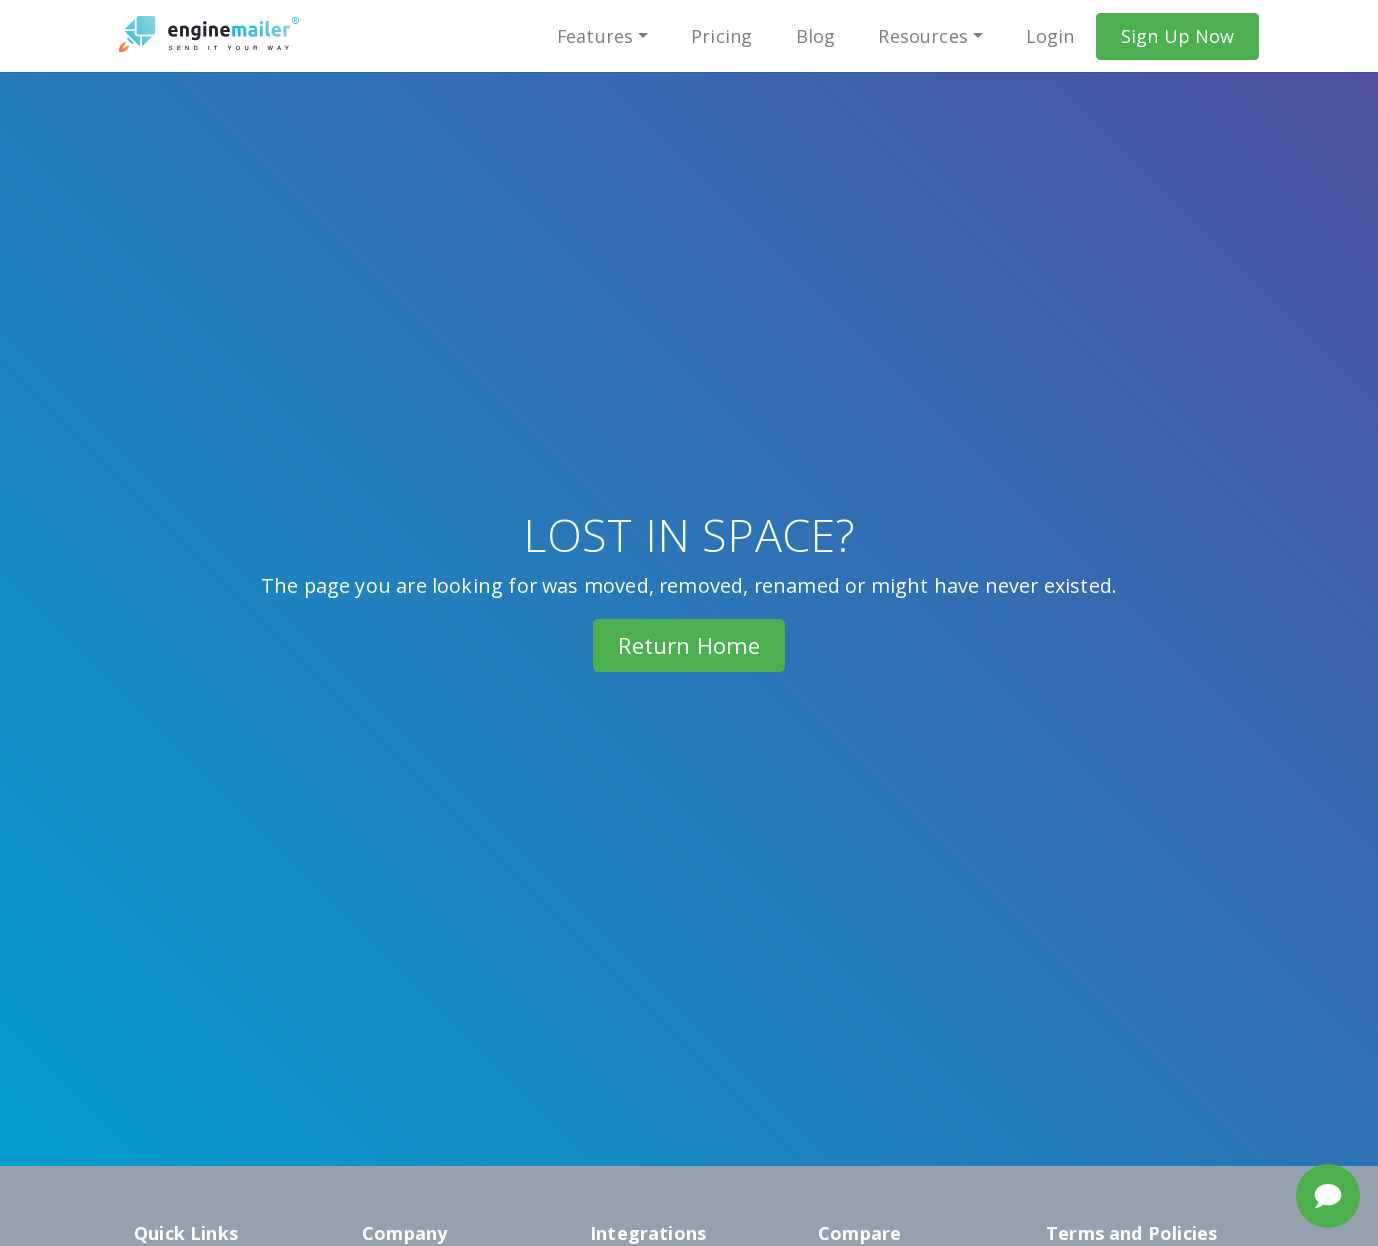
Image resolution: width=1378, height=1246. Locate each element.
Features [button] (594, 36)
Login (1050, 36)
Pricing (721, 36)
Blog (815, 36)
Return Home (689, 645)
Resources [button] (923, 36)
